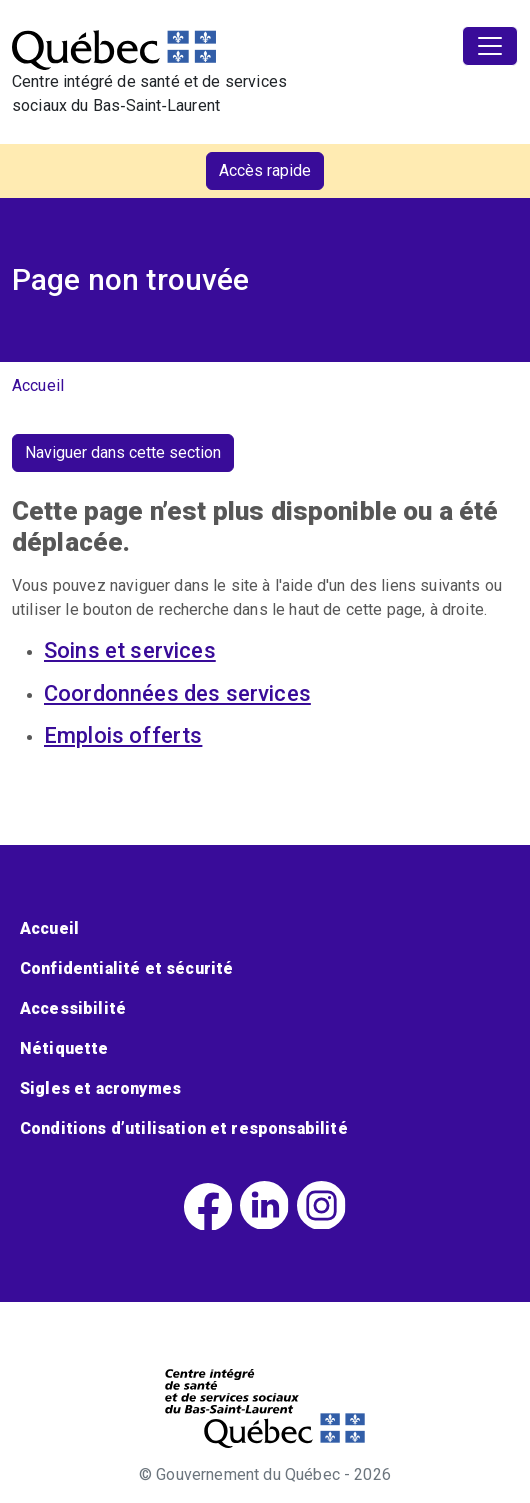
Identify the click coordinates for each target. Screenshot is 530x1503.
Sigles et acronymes (100, 1088)
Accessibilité (73, 1008)
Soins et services (130, 650)
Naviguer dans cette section (123, 452)
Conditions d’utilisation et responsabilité (184, 1128)
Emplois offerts (123, 735)
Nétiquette (64, 1048)
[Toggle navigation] (490, 46)
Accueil (38, 385)
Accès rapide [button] (265, 170)
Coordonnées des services (177, 693)
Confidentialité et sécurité (126, 968)
